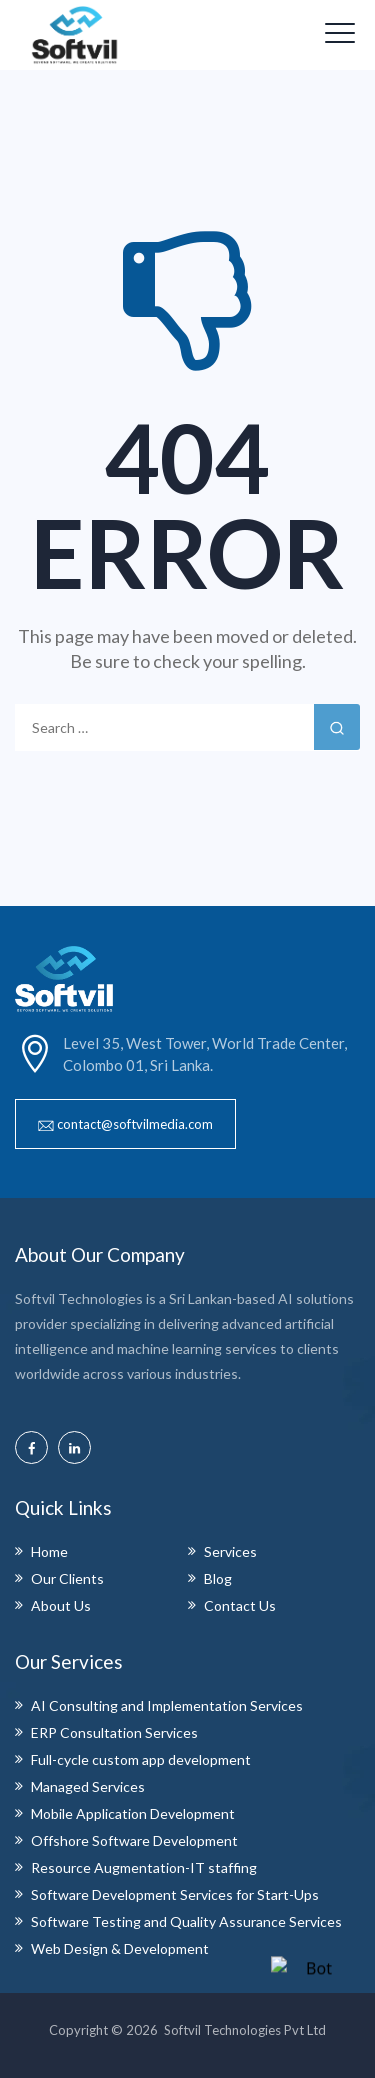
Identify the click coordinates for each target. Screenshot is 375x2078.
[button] (125, 1124)
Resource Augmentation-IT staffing (144, 1867)
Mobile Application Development (133, 1813)
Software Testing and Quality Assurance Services (186, 1921)
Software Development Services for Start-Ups (175, 1894)
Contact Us (240, 1605)
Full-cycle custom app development (141, 1759)
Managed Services (88, 1786)
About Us (61, 1605)
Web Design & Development (120, 1948)
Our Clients (67, 1578)
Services (230, 1551)
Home (49, 1551)
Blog (218, 1578)
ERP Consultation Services (114, 1732)
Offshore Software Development (134, 1840)
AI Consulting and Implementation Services (167, 1705)
